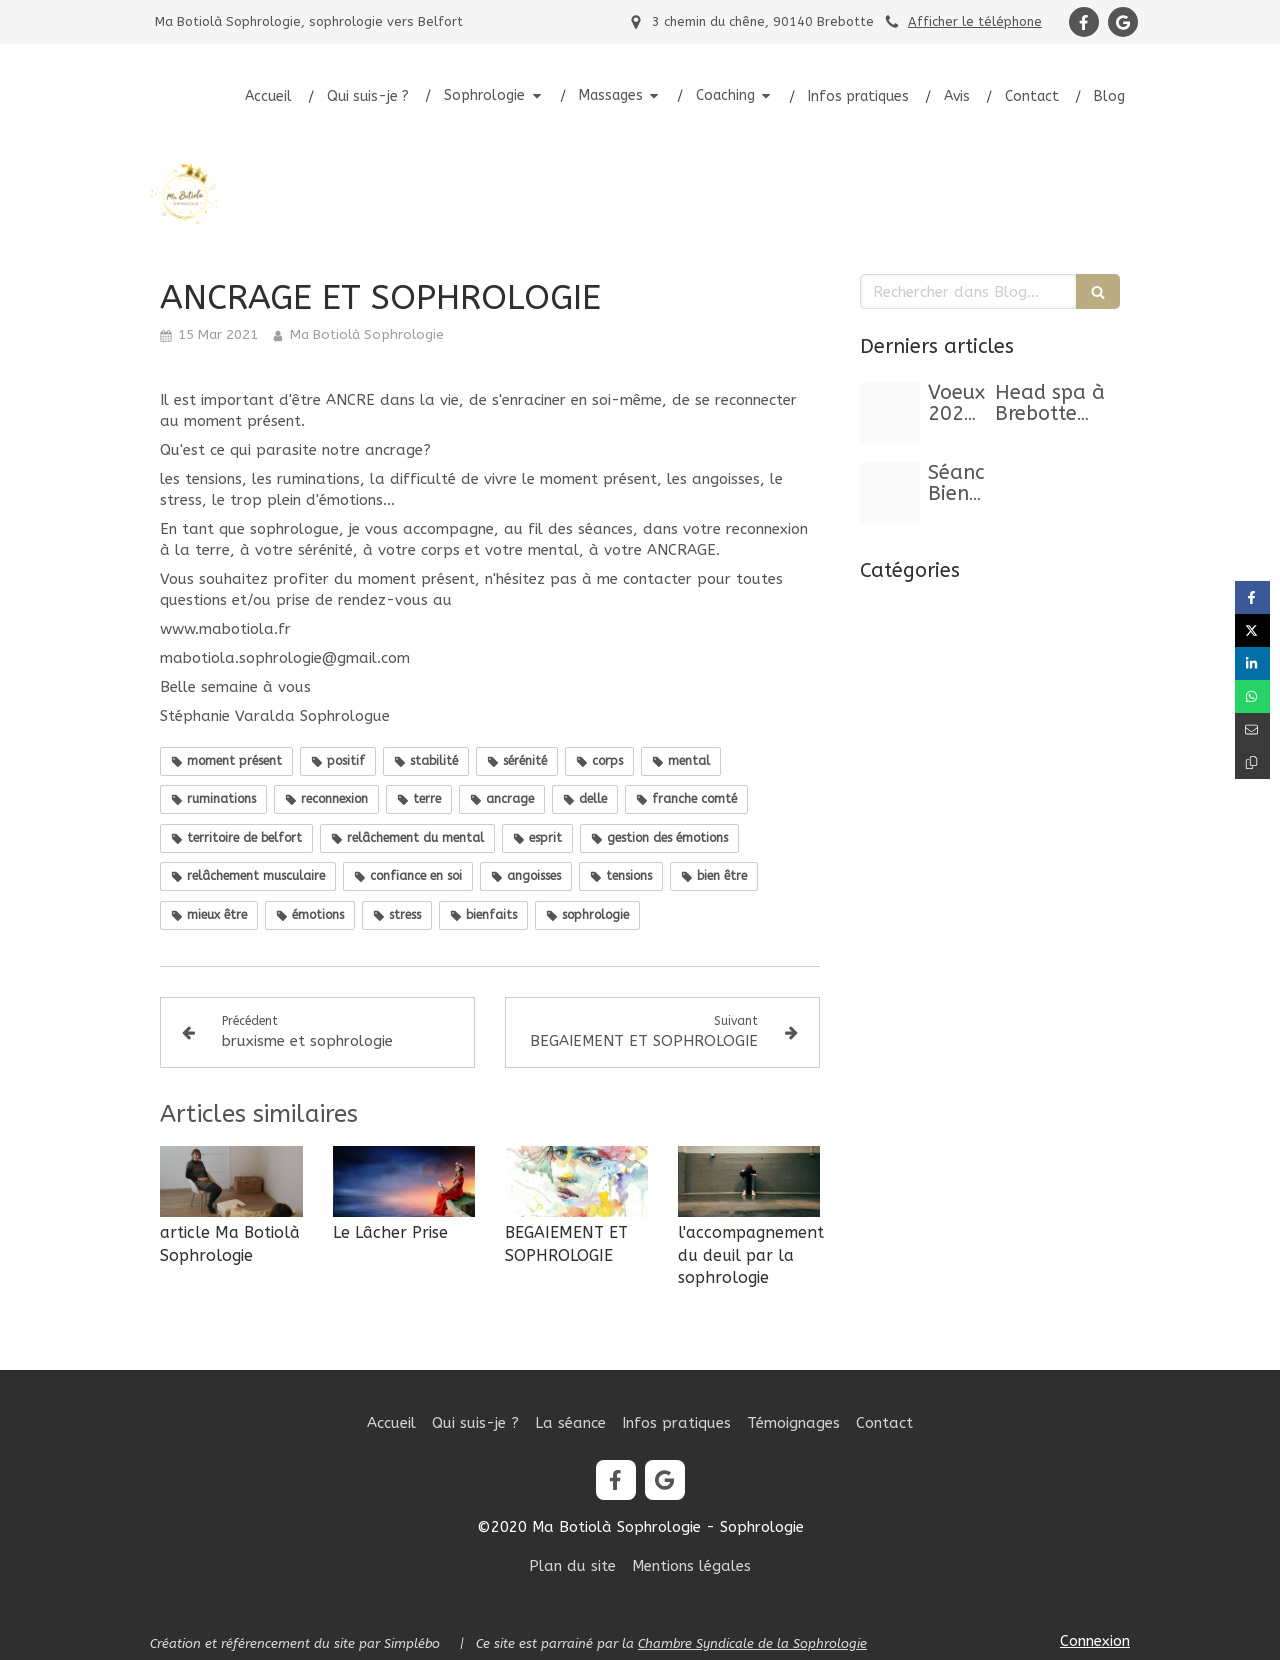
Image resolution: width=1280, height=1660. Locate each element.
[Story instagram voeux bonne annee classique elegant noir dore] (890, 413)
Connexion (1095, 1641)
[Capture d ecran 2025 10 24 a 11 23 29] (890, 493)
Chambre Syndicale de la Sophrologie (752, 1643)
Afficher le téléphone (975, 21)
